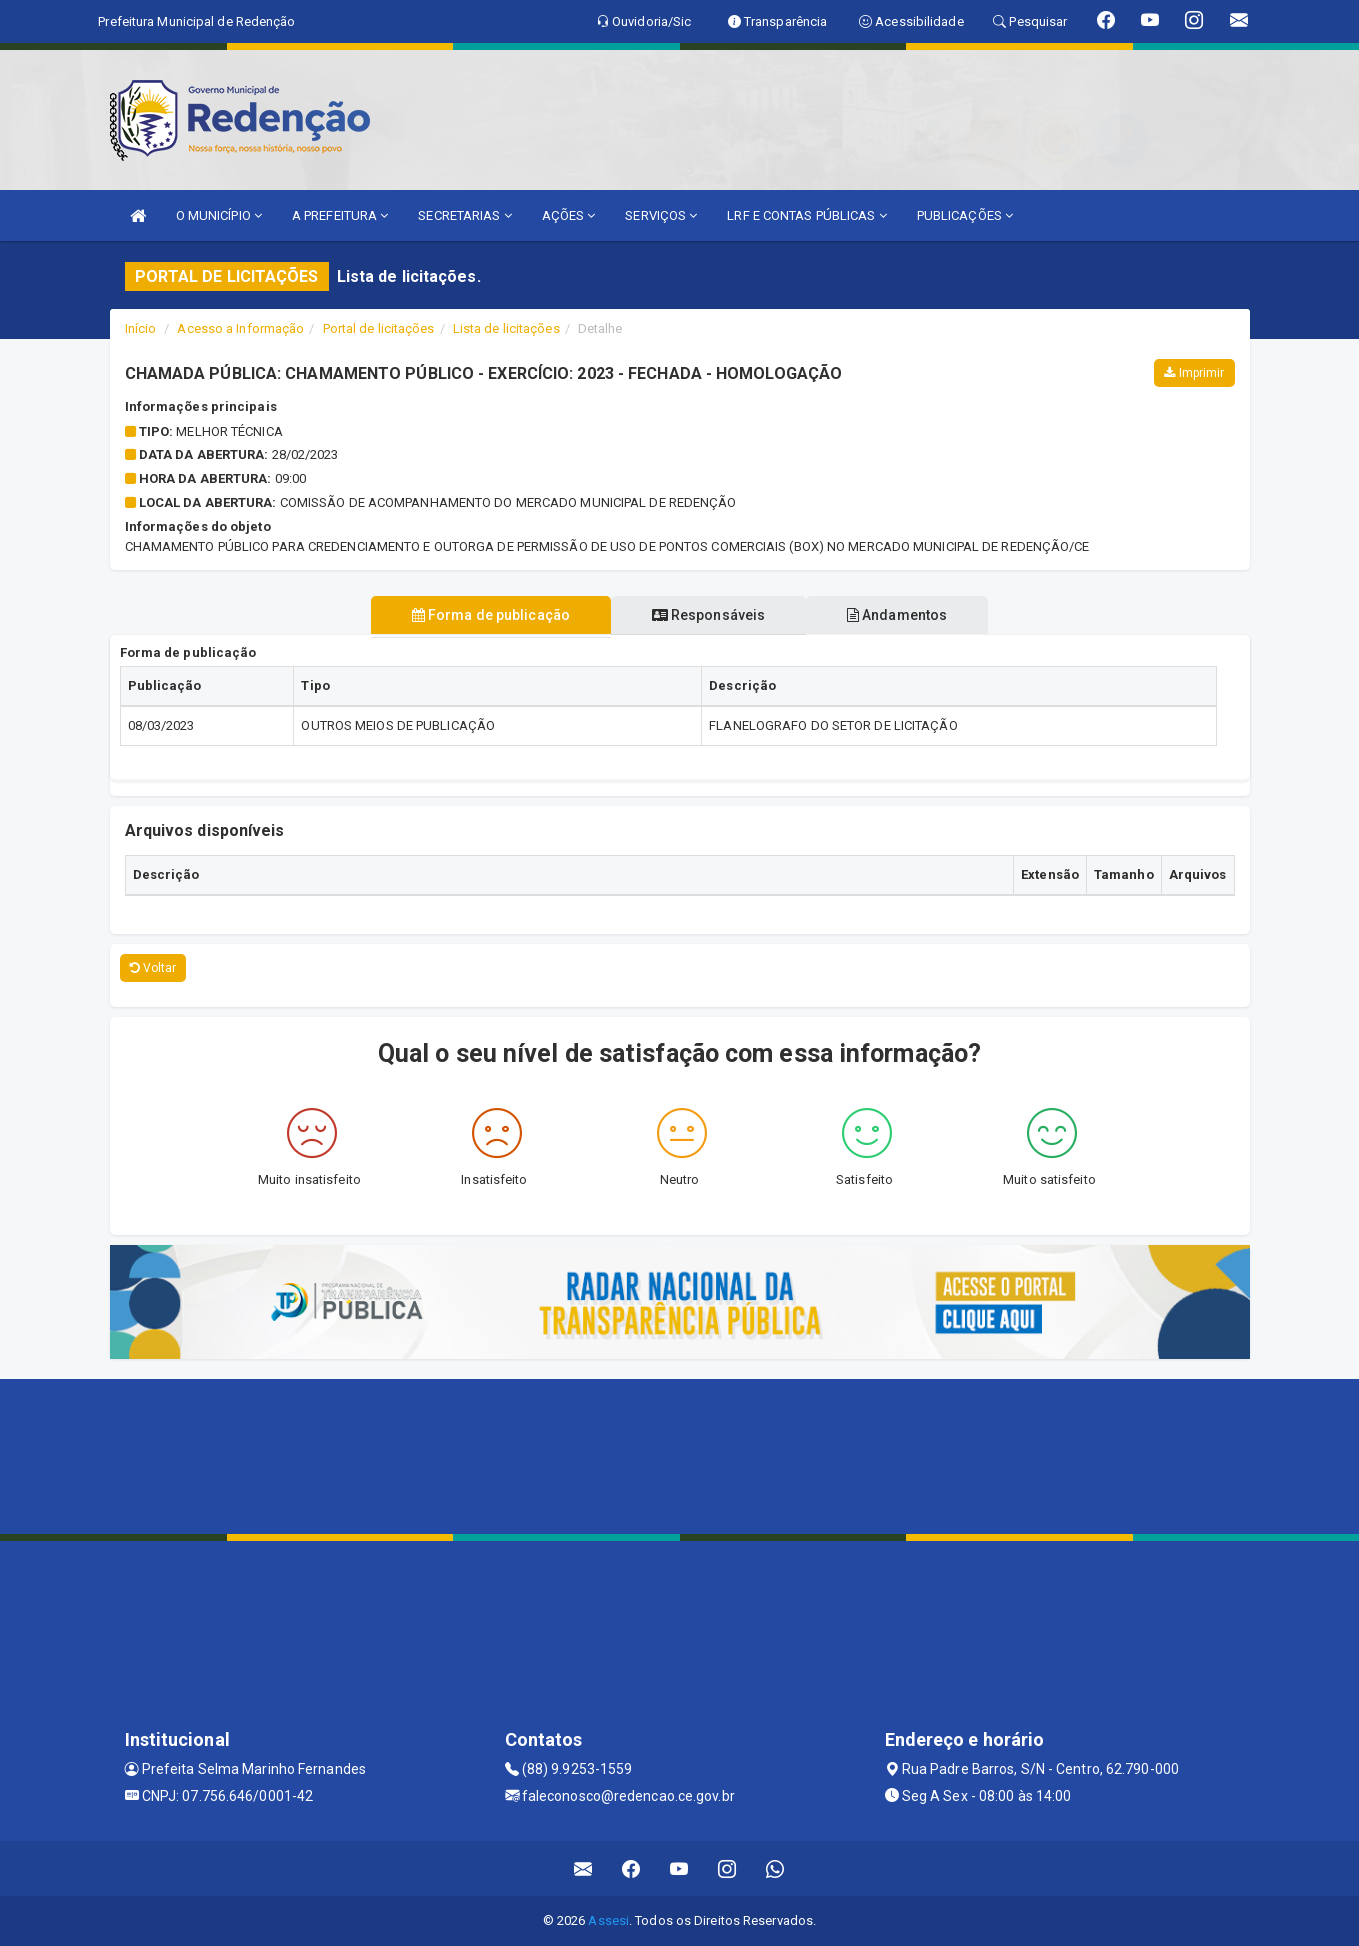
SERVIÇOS (661, 215)
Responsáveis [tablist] (708, 615)
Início (141, 328)
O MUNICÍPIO (219, 215)
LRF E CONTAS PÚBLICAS (806, 215)
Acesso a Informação (240, 328)
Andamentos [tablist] (899, 615)
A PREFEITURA (340, 215)
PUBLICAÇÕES (965, 215)
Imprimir (1194, 373)
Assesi (608, 1920)
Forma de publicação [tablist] (489, 615)
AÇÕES (569, 215)
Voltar (153, 968)
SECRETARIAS (464, 215)
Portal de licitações (379, 328)
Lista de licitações (506, 328)
